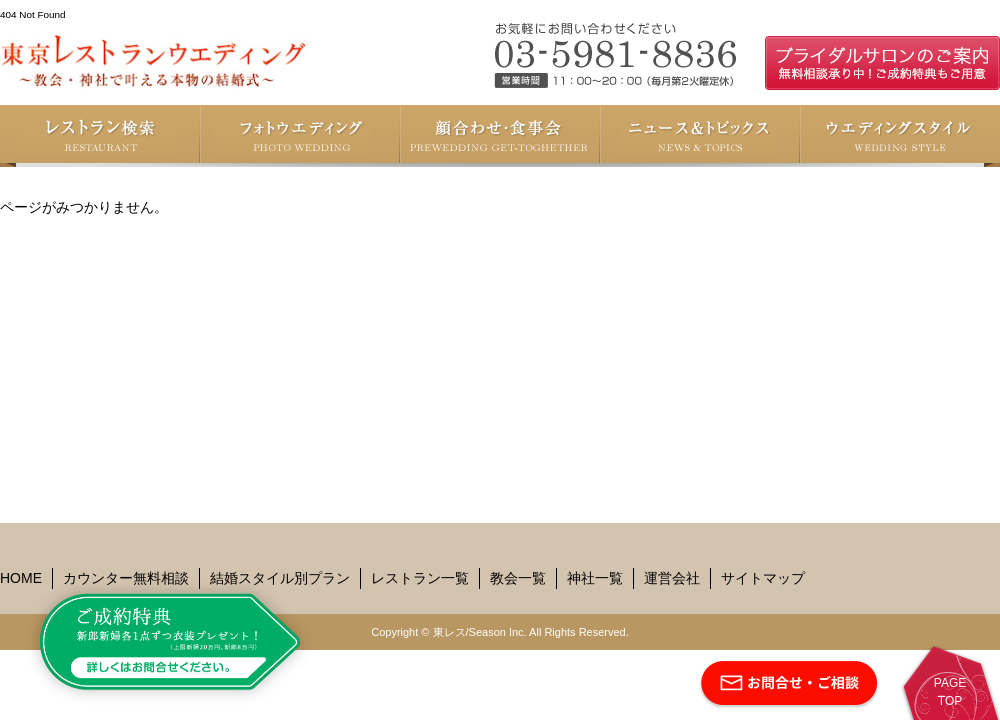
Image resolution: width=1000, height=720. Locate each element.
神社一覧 (595, 578)
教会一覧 (518, 578)
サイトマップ (763, 578)
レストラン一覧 (420, 578)
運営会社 (672, 578)
